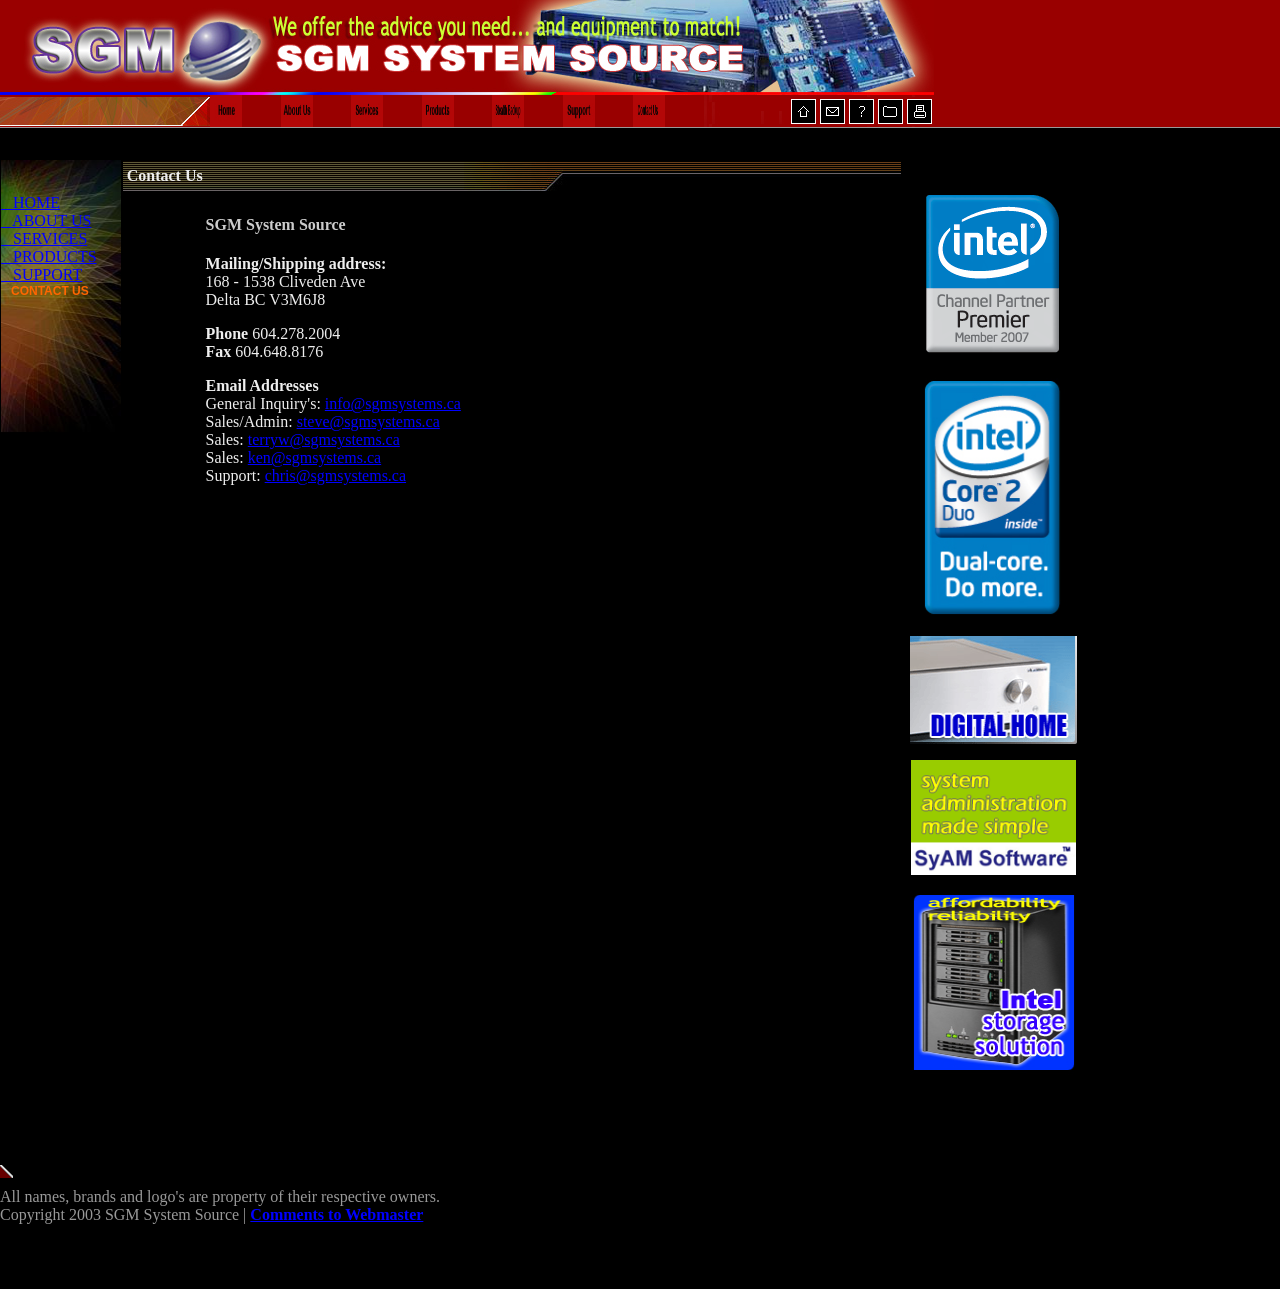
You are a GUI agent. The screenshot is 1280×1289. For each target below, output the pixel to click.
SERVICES (44, 238)
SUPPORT (41, 274)
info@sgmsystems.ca (393, 403)
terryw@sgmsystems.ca (324, 439)
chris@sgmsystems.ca (335, 475)
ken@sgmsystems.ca (314, 457)
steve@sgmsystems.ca (368, 421)
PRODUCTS (49, 256)
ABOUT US (46, 220)
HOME (30, 202)
